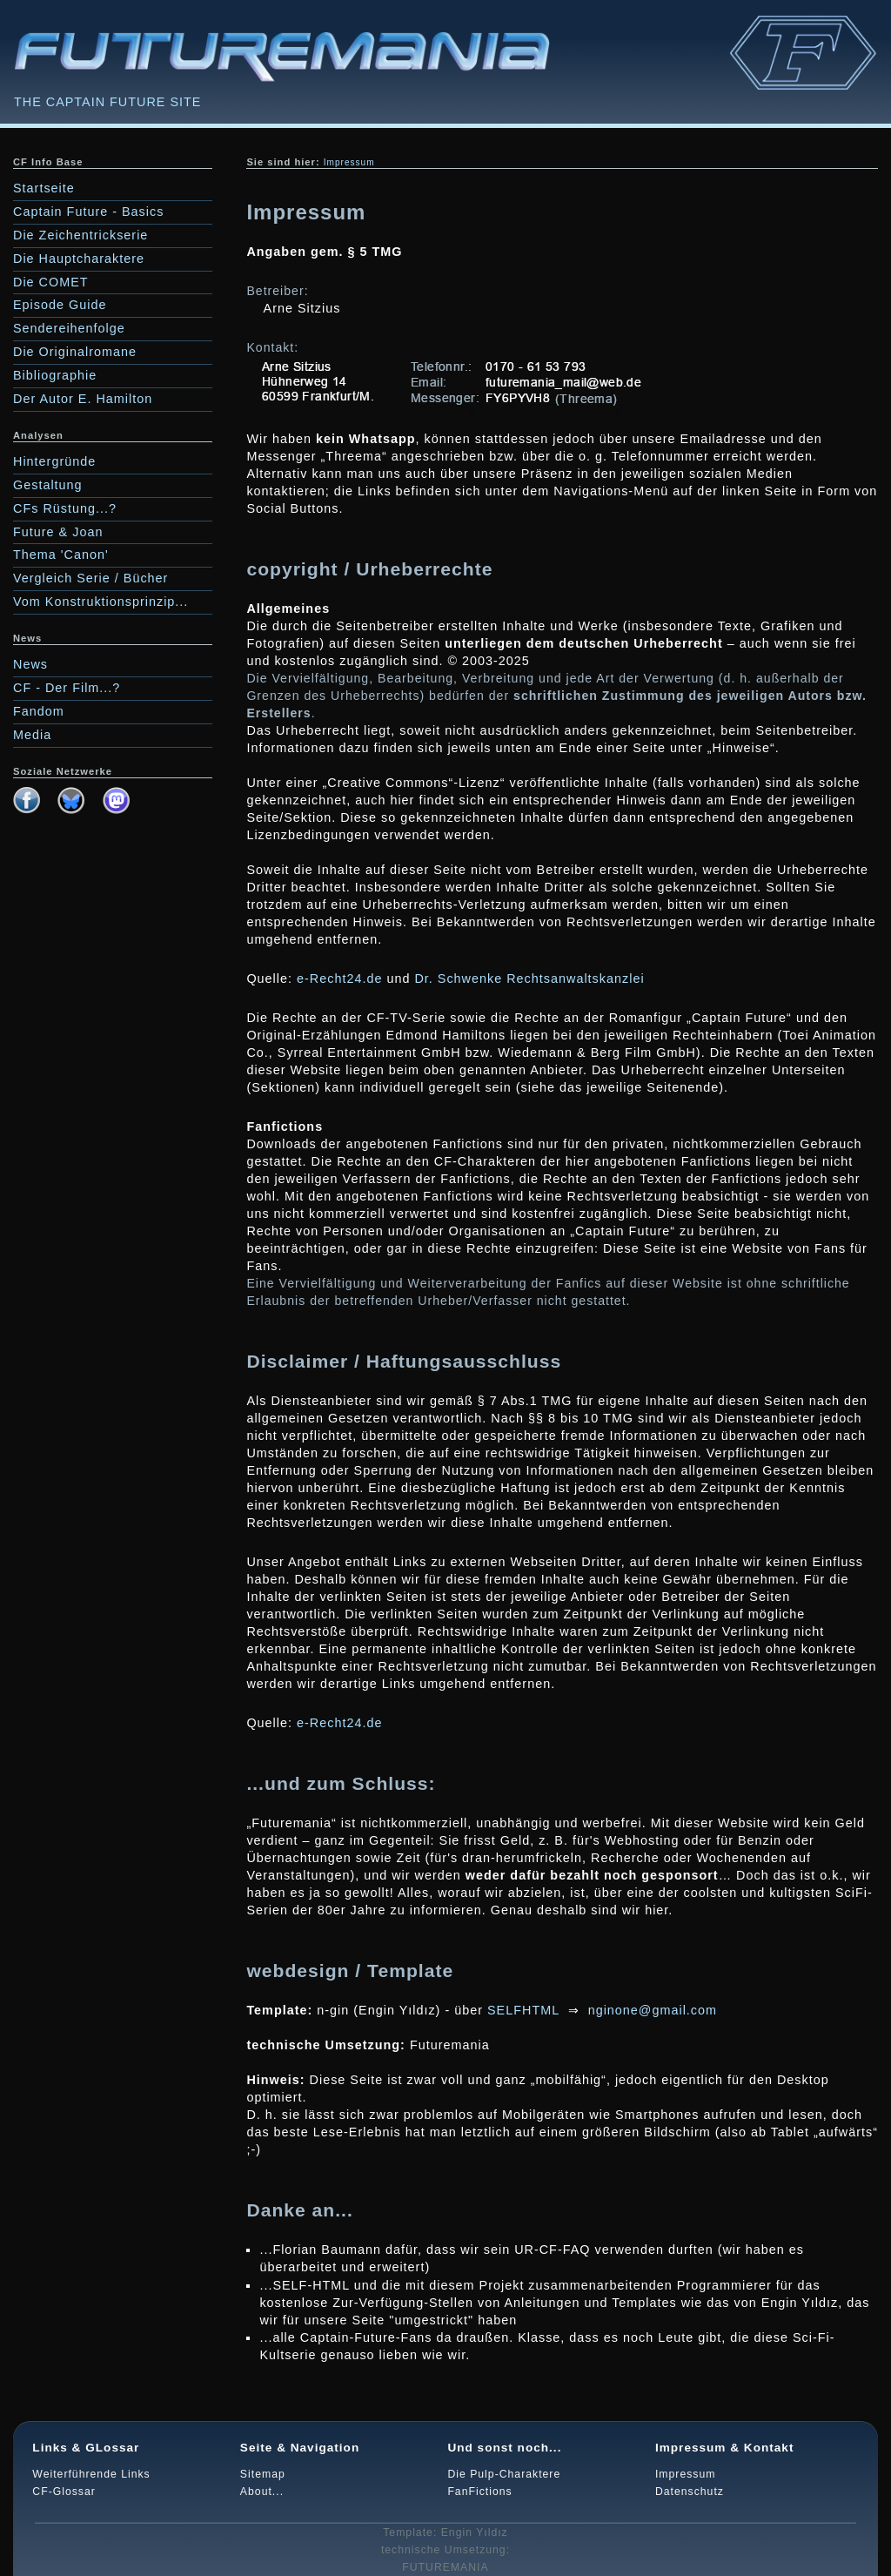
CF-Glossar (64, 2491)
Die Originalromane (75, 352)
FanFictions (479, 2491)
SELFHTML (523, 2010)
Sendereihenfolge (69, 328)
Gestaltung (48, 485)
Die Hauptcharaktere (78, 259)
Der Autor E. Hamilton (82, 399)
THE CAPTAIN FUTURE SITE (107, 102)
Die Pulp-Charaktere (503, 2474)
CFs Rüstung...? (65, 508)
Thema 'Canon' (61, 555)
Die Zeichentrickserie (80, 235)
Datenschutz (689, 2491)
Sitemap (262, 2474)
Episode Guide (59, 305)
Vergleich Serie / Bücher (90, 578)
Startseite (44, 188)
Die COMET (51, 282)
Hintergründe (54, 461)
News (30, 664)
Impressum (685, 2474)
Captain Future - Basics (88, 212)
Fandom (38, 711)
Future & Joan (58, 532)
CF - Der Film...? (66, 688)
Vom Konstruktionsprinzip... (100, 602)
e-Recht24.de (339, 978)
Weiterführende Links (91, 2474)
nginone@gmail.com (652, 2010)
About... (262, 2491)
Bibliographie (55, 375)
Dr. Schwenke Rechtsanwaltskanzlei (529, 978)
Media (32, 735)
